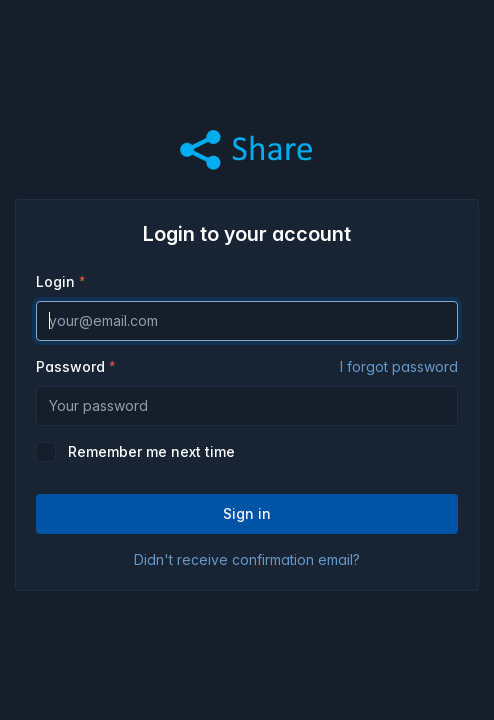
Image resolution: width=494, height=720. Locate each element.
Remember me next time (151, 451)
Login (55, 281)
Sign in (247, 513)
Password (247, 367)
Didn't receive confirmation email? (247, 559)
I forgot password (399, 366)
